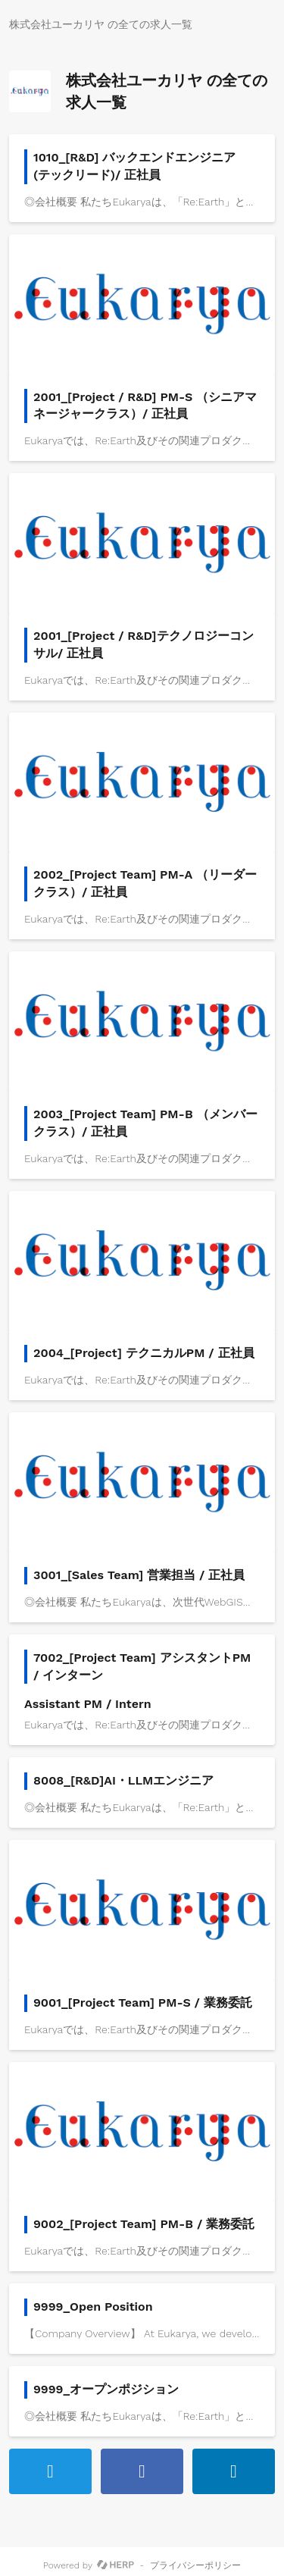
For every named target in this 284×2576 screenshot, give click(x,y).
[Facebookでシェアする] (142, 2471)
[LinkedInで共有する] (233, 2471)
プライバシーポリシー (195, 2565)
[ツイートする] (50, 2471)
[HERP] (115, 2565)
